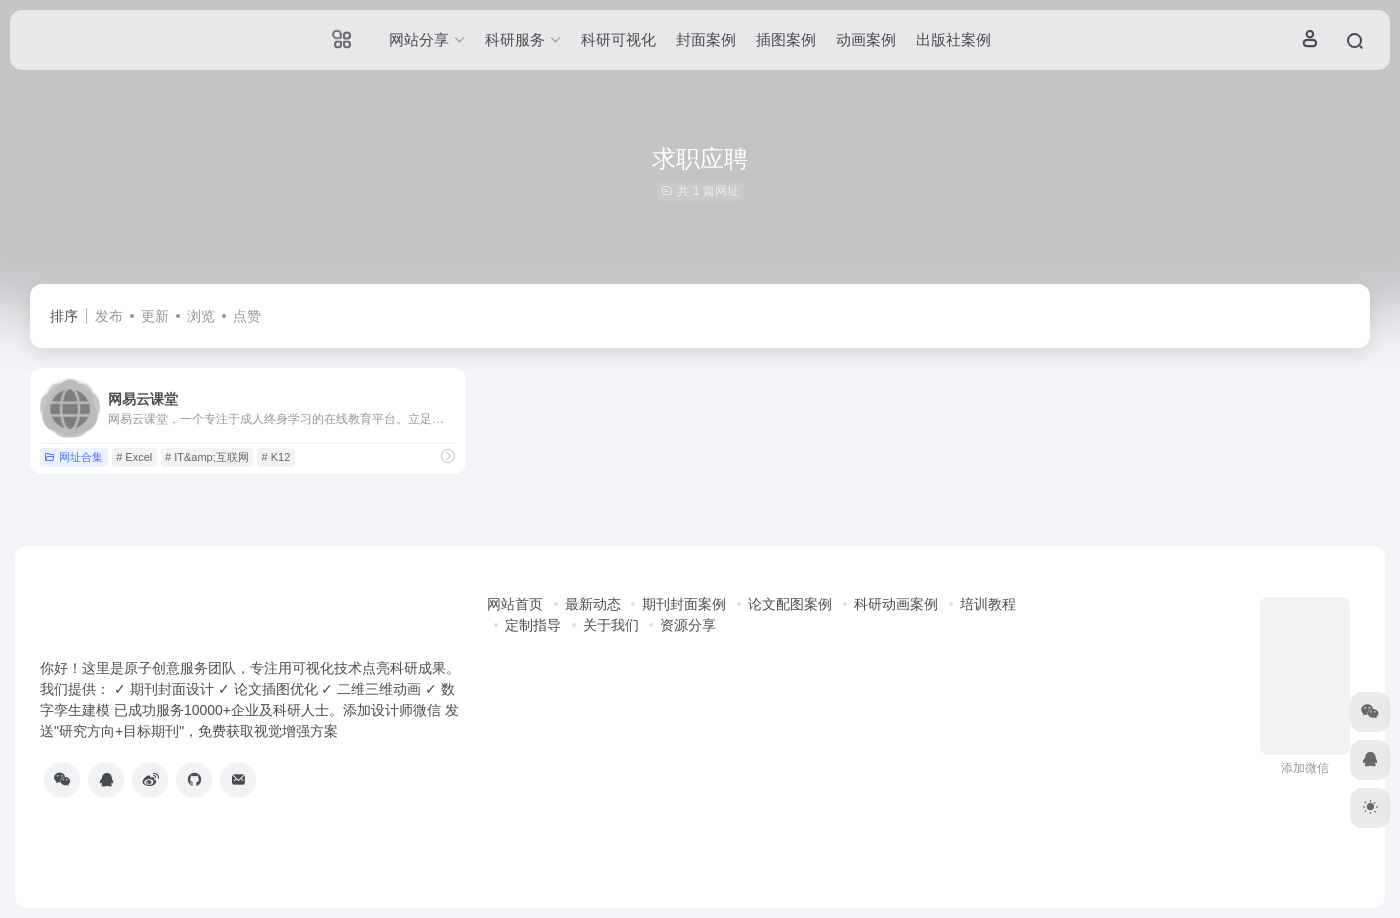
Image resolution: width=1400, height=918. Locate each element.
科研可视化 (618, 39)
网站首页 (515, 604)
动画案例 (866, 39)
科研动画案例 (896, 604)
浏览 (201, 316)
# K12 (276, 457)
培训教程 (988, 604)
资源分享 (688, 625)
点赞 (247, 316)
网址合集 (73, 457)
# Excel (134, 457)
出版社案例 (953, 39)
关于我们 (611, 625)
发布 (109, 316)
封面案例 (706, 39)
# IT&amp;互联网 (207, 457)
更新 (155, 316)
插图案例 (786, 39)
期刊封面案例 (684, 604)
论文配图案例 (790, 604)
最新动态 (593, 604)
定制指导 (533, 625)
